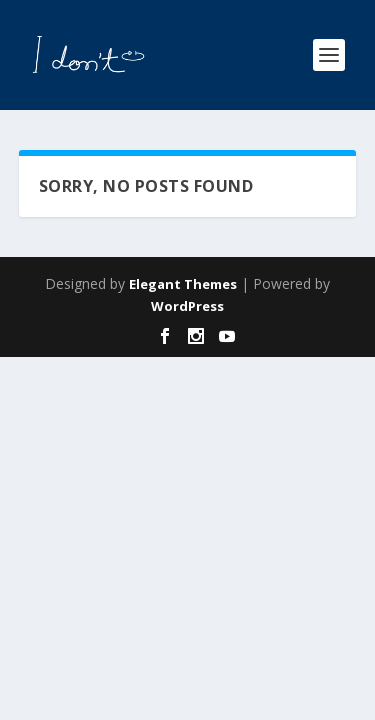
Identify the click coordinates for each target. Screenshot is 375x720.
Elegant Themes (183, 284)
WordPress (187, 306)
